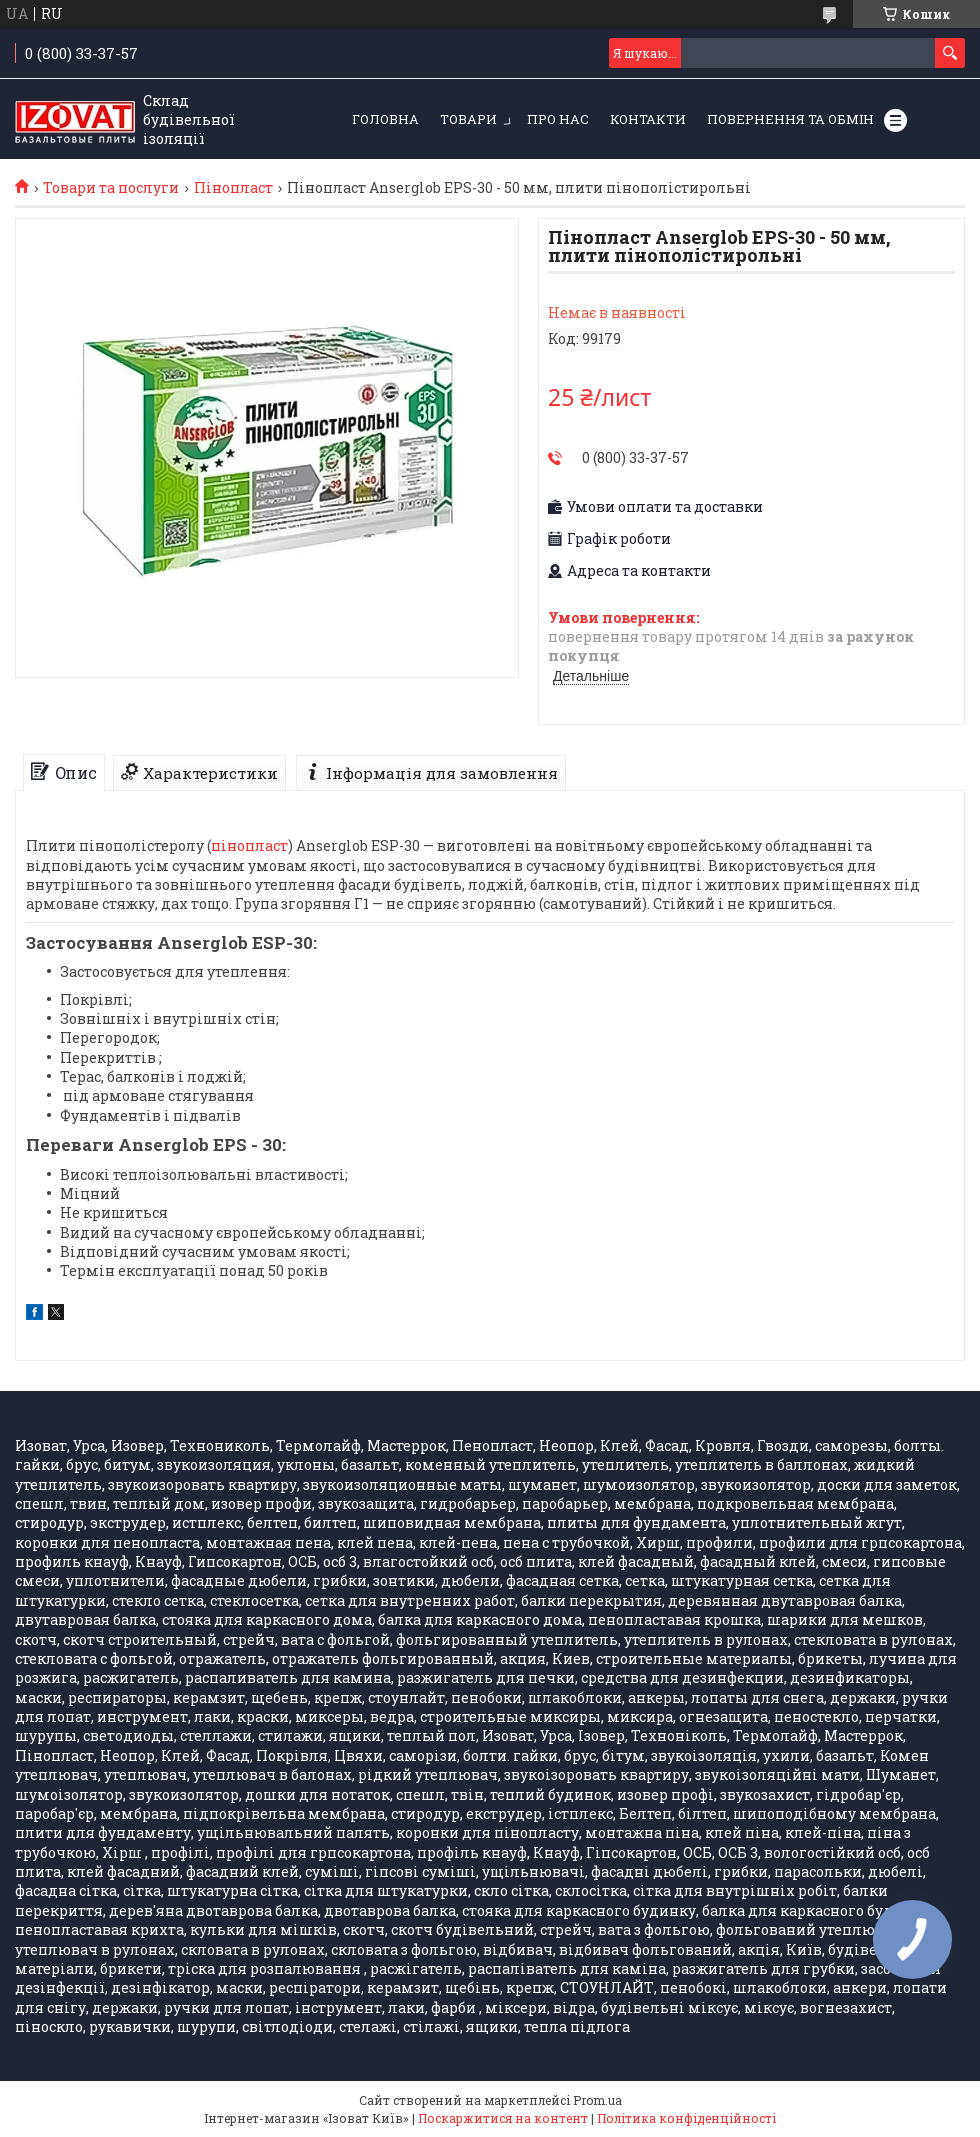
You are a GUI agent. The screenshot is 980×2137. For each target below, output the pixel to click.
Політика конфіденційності (686, 2118)
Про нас (558, 119)
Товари (468, 119)
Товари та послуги (111, 188)
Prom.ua (597, 2100)
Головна (385, 119)
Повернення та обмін (790, 119)
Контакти (648, 119)
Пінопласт (233, 188)
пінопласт (249, 845)
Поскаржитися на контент (503, 2118)
